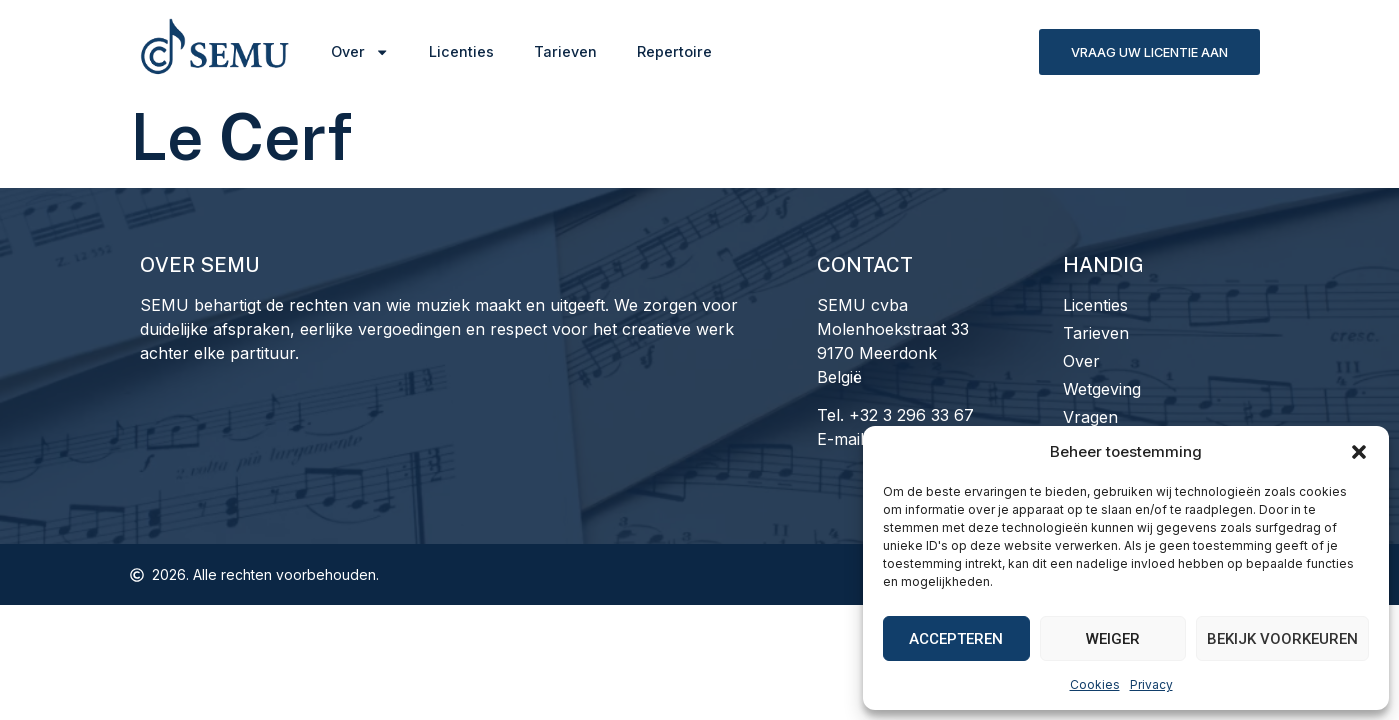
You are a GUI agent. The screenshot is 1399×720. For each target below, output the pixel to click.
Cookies (1095, 684)
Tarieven (565, 51)
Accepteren (956, 639)
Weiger (1113, 639)
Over (360, 52)
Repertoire (674, 51)
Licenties (461, 51)
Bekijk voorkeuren (1282, 639)
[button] (1359, 452)
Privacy (1151, 684)
